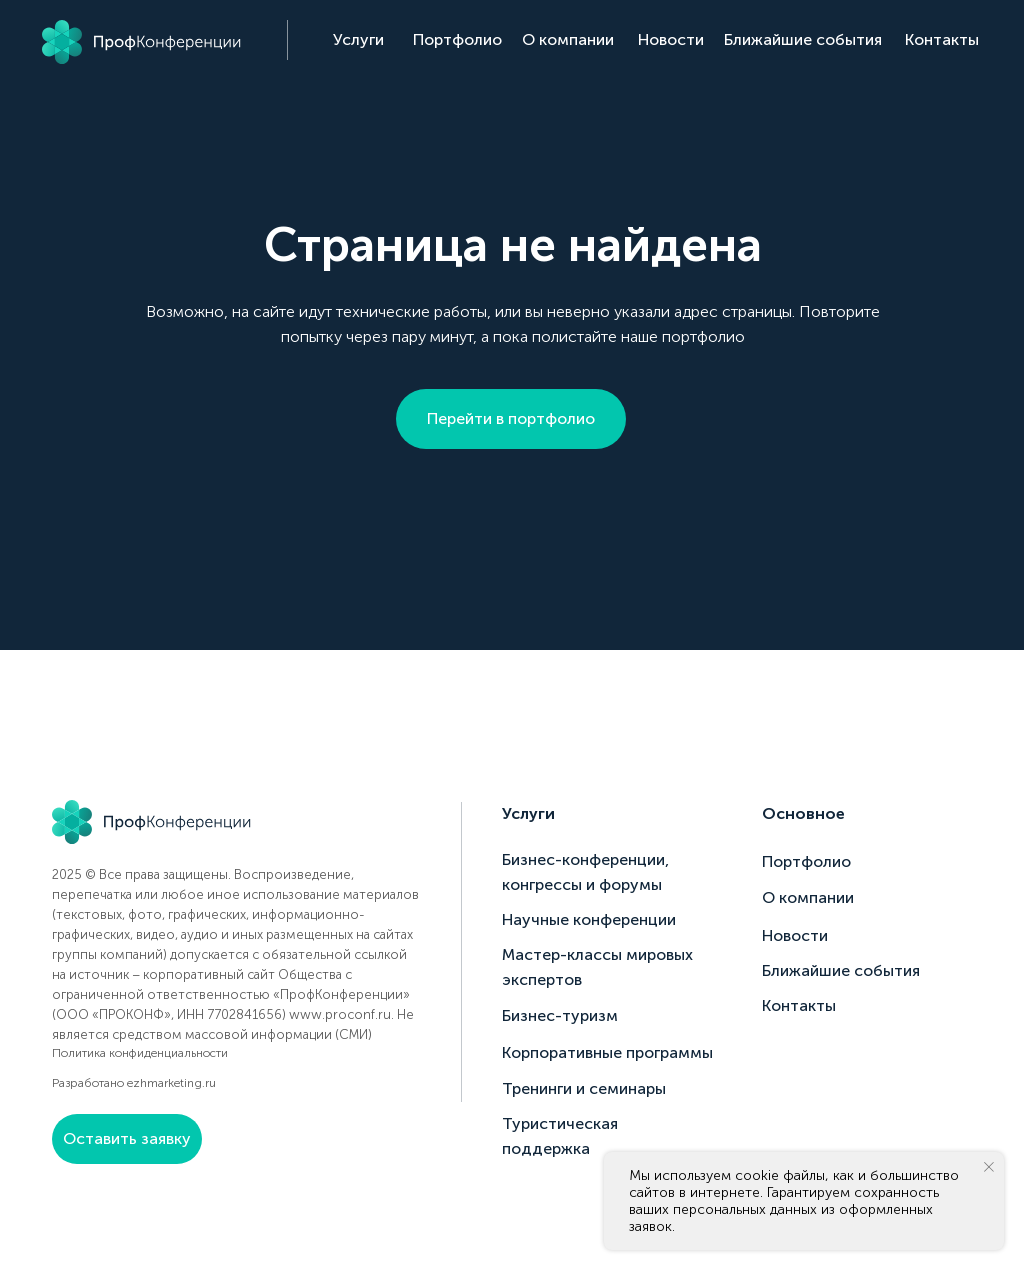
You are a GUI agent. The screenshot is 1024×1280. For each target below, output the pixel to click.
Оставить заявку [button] (127, 1138)
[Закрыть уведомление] (989, 1167)
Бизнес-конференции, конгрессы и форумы (585, 872)
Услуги (358, 39)
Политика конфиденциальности (140, 1053)
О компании (568, 39)
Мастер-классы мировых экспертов (597, 967)
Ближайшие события (803, 39)
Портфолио (457, 39)
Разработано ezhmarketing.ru (134, 1083)
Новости (671, 39)
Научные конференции (589, 919)
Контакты (942, 39)
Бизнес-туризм (560, 1015)
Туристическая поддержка (560, 1136)
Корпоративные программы (607, 1052)
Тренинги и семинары (584, 1088)
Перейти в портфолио (511, 418)
